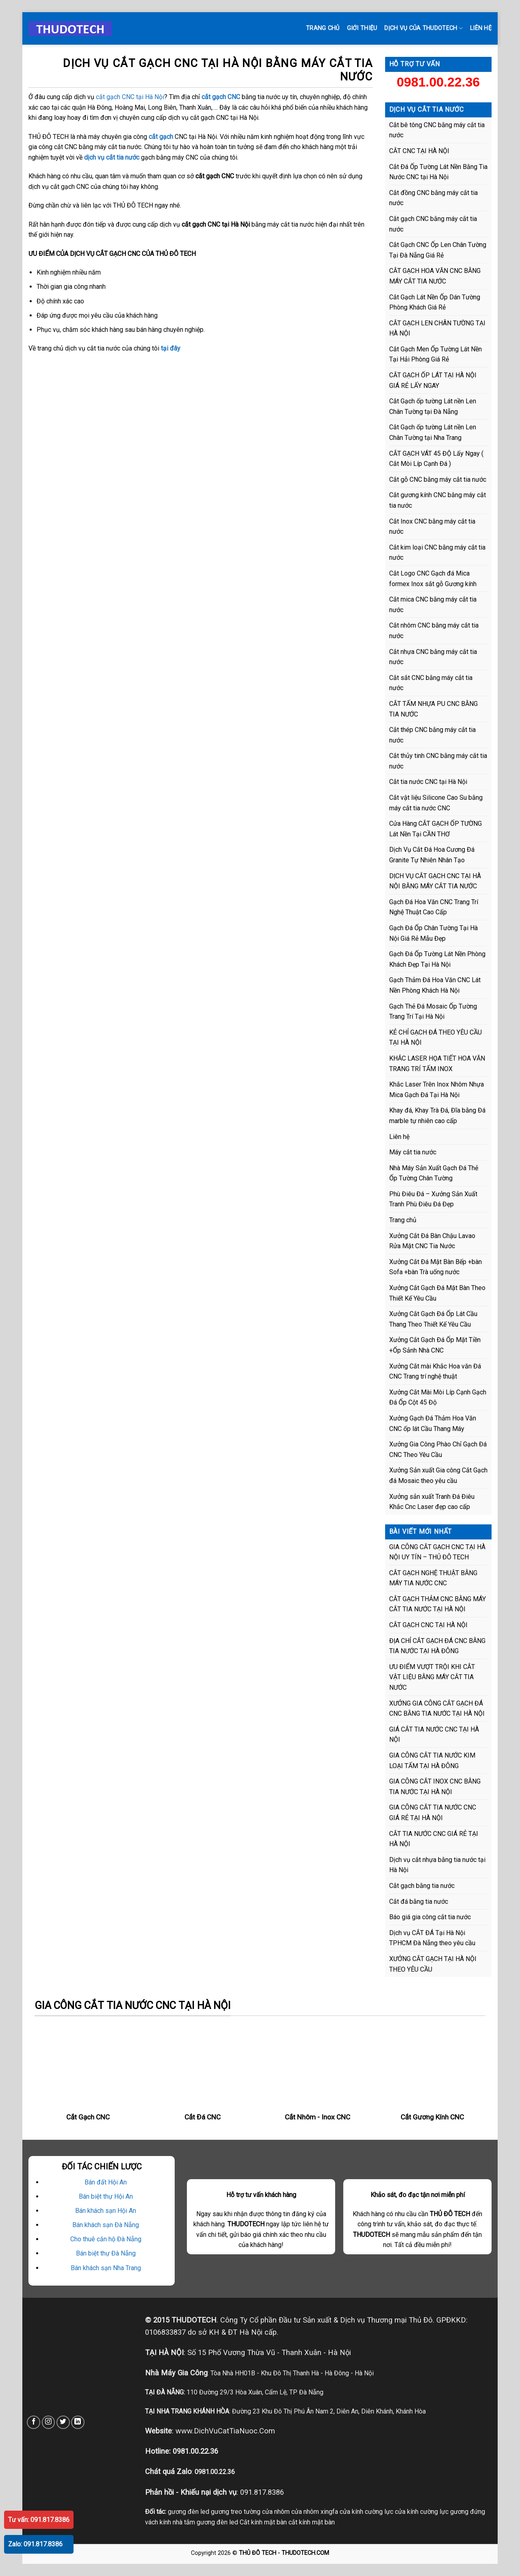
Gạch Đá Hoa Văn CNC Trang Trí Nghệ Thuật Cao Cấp (433, 907)
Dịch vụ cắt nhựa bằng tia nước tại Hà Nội (437, 1865)
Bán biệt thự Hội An (106, 2196)
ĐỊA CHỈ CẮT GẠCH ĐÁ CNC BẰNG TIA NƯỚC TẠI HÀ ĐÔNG (437, 1646)
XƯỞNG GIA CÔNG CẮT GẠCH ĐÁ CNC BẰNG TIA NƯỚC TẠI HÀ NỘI (437, 1708)
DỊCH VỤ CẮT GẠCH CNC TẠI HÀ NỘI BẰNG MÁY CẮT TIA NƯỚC (435, 881)
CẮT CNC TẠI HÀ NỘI (419, 151)
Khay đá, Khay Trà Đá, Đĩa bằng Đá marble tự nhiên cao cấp (437, 1115)
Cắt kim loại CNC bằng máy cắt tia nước (437, 552)
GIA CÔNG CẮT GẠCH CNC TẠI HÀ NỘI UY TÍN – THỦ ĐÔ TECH (437, 1552)
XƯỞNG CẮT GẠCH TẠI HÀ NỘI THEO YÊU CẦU (433, 1964)
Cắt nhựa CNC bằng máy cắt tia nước (433, 657)
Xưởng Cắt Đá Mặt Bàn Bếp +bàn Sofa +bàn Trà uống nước (435, 1267)
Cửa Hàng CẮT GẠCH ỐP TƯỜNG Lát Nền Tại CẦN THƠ (435, 829)
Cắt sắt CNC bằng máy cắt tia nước (430, 683)
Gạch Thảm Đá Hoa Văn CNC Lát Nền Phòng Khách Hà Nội (435, 985)
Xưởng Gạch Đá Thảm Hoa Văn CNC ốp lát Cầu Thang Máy (432, 1423)
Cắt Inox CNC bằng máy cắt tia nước (432, 526)
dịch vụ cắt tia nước (111, 157)
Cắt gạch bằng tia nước (422, 1886)
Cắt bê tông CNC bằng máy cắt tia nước (437, 130)
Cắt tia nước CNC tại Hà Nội (428, 782)
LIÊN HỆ (481, 28)
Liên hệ (399, 1137)
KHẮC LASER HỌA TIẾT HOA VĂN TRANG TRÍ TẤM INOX (437, 1063)
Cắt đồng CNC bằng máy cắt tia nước (433, 198)
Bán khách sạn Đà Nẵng (105, 2225)
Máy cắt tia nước (412, 1152)
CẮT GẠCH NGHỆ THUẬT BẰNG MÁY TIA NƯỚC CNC (433, 1578)
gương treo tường (235, 2511)
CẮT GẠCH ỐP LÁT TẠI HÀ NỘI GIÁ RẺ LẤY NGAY (433, 380)
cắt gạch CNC (221, 97)
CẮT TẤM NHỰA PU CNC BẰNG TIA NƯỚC (433, 709)
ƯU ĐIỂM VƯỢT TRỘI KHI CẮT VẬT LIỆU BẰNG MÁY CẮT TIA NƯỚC (432, 1677)
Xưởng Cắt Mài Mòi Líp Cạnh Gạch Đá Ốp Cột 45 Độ (437, 1397)
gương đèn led (188, 2511)
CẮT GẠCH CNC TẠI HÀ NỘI (428, 1625)
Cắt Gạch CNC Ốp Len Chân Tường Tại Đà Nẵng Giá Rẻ (437, 250)
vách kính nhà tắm (170, 2522)
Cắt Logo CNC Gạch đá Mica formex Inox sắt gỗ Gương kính (433, 578)
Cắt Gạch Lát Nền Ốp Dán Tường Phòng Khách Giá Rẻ (434, 302)
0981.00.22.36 (438, 82)
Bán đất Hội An (105, 2182)
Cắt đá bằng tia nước (418, 1901)
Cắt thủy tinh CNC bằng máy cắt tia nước (438, 761)
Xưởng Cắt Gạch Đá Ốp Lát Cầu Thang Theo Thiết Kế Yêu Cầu (433, 1319)
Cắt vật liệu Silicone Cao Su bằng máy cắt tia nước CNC (436, 803)
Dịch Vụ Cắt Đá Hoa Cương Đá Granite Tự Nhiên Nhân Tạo (431, 855)
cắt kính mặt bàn (311, 2522)
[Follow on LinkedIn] (77, 2422)
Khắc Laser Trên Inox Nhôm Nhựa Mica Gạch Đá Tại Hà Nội (436, 1089)
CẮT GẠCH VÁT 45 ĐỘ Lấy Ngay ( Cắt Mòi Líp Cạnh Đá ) (436, 459)
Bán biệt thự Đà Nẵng (106, 2253)
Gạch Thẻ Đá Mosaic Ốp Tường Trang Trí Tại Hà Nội (433, 1011)
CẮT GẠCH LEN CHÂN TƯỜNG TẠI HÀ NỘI (437, 328)
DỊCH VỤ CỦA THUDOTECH (423, 28)
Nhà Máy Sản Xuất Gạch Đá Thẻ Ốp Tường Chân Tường (433, 1173)
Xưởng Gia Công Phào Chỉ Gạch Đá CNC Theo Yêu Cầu (438, 1449)
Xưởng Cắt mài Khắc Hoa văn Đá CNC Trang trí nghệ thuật (435, 1371)
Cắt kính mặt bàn (263, 2522)
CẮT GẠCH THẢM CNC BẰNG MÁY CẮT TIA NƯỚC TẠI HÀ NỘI (437, 1604)
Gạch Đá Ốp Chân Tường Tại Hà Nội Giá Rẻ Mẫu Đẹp (433, 933)
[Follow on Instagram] (48, 2422)
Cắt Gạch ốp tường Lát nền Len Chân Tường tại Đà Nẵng (432, 406)
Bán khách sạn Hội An (105, 2210)
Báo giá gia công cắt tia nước (430, 1917)
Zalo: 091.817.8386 (35, 2544)
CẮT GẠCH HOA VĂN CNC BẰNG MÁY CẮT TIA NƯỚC (435, 276)
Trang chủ (323, 28)
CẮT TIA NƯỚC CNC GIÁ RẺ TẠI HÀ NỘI (433, 1839)
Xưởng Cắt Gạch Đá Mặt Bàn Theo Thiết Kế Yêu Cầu (437, 1293)
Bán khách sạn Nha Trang (106, 2268)
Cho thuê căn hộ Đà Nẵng (105, 2239)
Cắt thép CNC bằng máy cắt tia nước (432, 735)
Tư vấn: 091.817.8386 (38, 2520)
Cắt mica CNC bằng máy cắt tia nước (433, 604)
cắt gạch (161, 137)
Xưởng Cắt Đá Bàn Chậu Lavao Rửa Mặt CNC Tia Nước (432, 1241)
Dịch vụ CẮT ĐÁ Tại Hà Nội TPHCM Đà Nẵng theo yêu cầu (432, 1938)
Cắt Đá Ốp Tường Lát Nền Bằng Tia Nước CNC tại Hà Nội (438, 172)
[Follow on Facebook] (33, 2422)
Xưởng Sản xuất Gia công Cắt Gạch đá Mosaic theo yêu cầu (438, 1475)
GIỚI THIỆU (362, 28)
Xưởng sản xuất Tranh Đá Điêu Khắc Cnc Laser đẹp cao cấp (431, 1502)
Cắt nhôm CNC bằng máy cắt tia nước (434, 630)
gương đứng (467, 2511)
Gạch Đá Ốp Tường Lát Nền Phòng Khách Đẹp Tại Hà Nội (437, 959)
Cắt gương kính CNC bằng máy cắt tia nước (437, 500)
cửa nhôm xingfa (314, 2511)
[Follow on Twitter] (63, 2422)
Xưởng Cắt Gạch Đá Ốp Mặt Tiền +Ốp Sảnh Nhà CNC (435, 1345)
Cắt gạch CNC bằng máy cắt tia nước (433, 224)
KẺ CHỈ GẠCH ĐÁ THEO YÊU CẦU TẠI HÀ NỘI (435, 1037)
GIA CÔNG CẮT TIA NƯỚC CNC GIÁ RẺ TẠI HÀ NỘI (432, 1812)
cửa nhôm (276, 2511)
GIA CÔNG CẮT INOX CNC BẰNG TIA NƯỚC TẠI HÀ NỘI (435, 1786)
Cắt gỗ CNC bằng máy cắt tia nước (437, 479)
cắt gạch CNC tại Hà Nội (130, 97)
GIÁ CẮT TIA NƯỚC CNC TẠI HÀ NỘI (434, 1734)
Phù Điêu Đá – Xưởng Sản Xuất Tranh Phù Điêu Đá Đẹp (433, 1199)
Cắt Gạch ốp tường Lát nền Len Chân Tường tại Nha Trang (432, 432)
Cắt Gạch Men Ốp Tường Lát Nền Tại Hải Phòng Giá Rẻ (435, 354)
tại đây (170, 348)
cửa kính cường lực (366, 2511)
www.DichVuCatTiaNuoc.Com (225, 2431)
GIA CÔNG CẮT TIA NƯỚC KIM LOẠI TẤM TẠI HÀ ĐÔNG (432, 1760)
